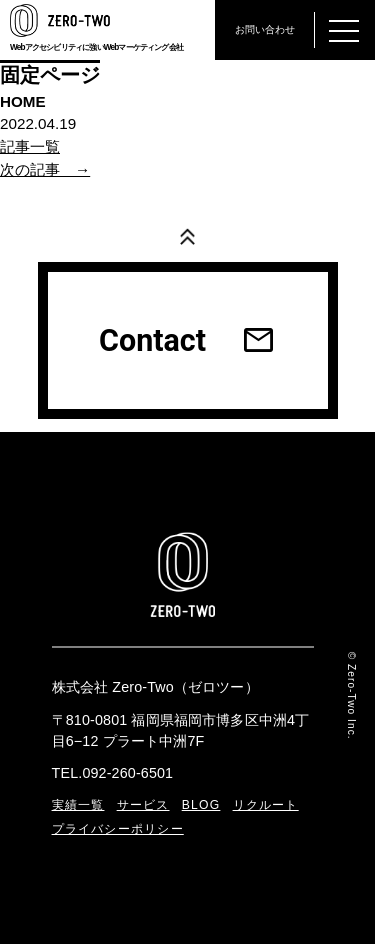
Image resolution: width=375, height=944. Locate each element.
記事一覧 (30, 146)
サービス (143, 805)
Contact (187, 340)
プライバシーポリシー (118, 829)
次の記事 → (45, 169)
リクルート (266, 805)
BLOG (201, 805)
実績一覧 (78, 805)
